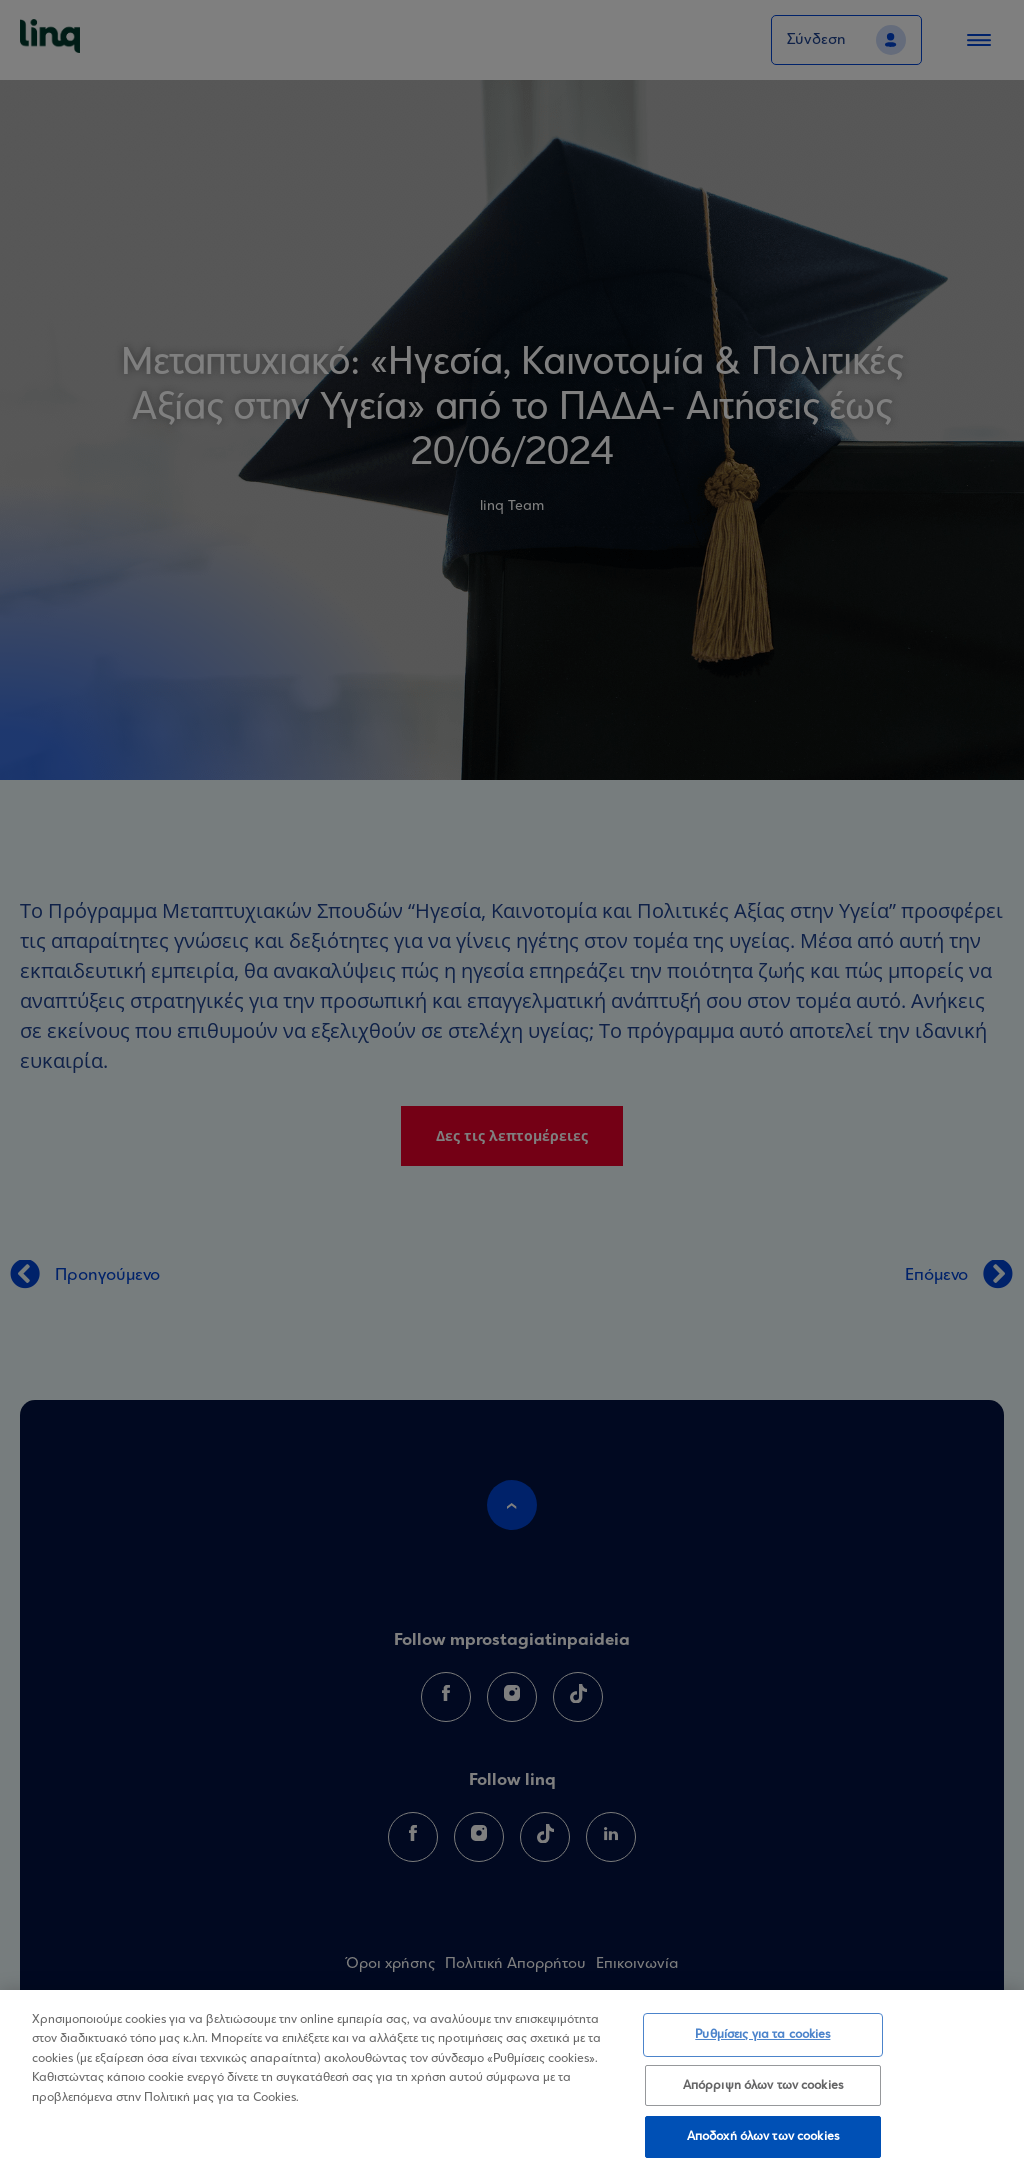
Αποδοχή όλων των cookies (763, 2136)
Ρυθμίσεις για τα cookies (762, 2034)
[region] (512, 2084)
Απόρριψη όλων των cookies (763, 2085)
